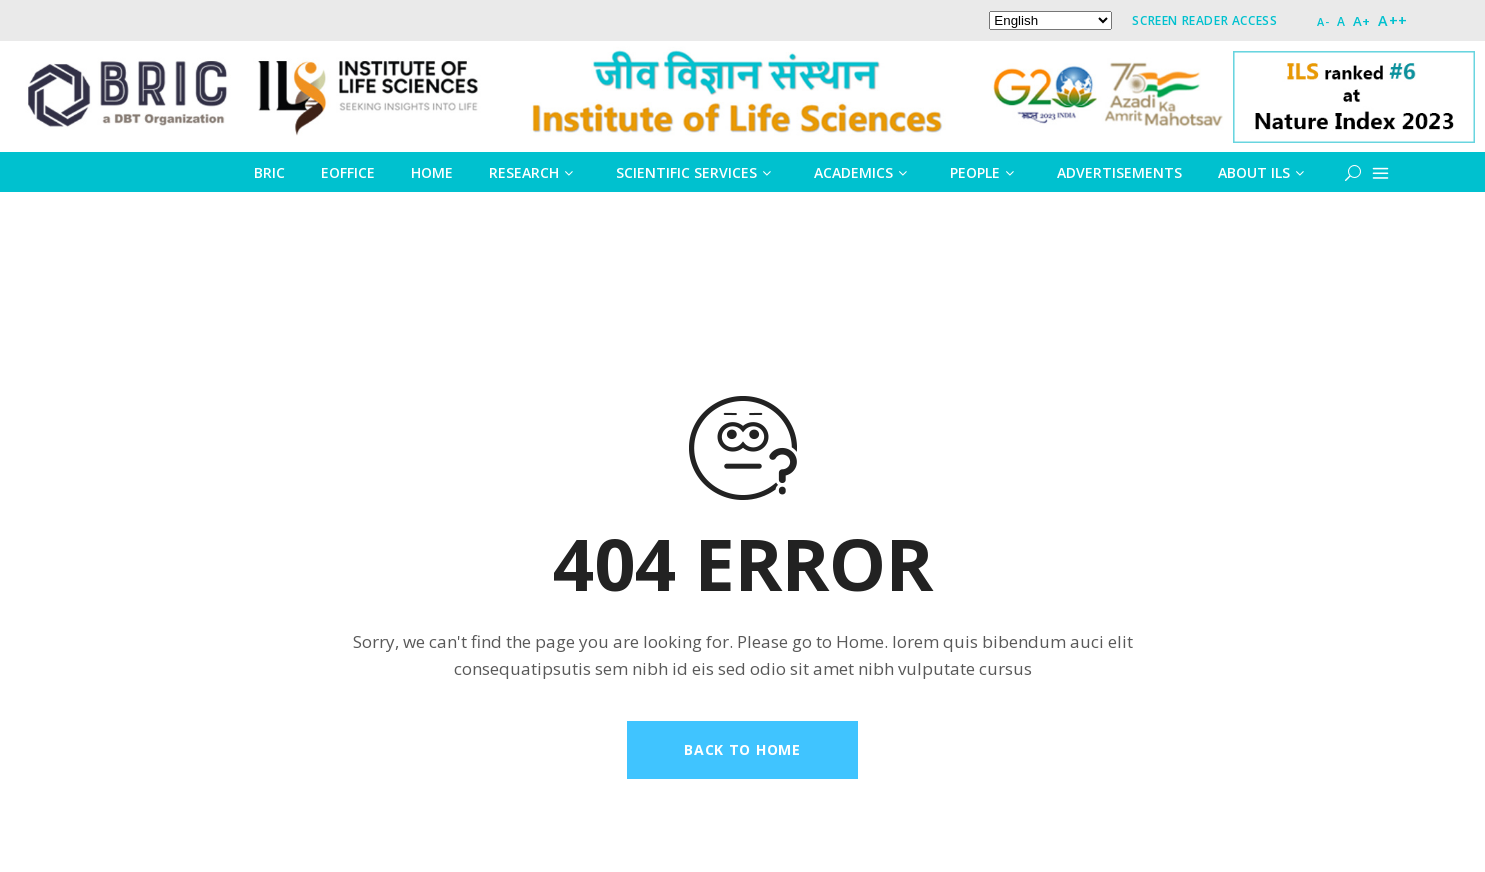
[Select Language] (1050, 20)
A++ (1393, 20)
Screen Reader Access (1204, 20)
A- (1323, 21)
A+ (1362, 21)
